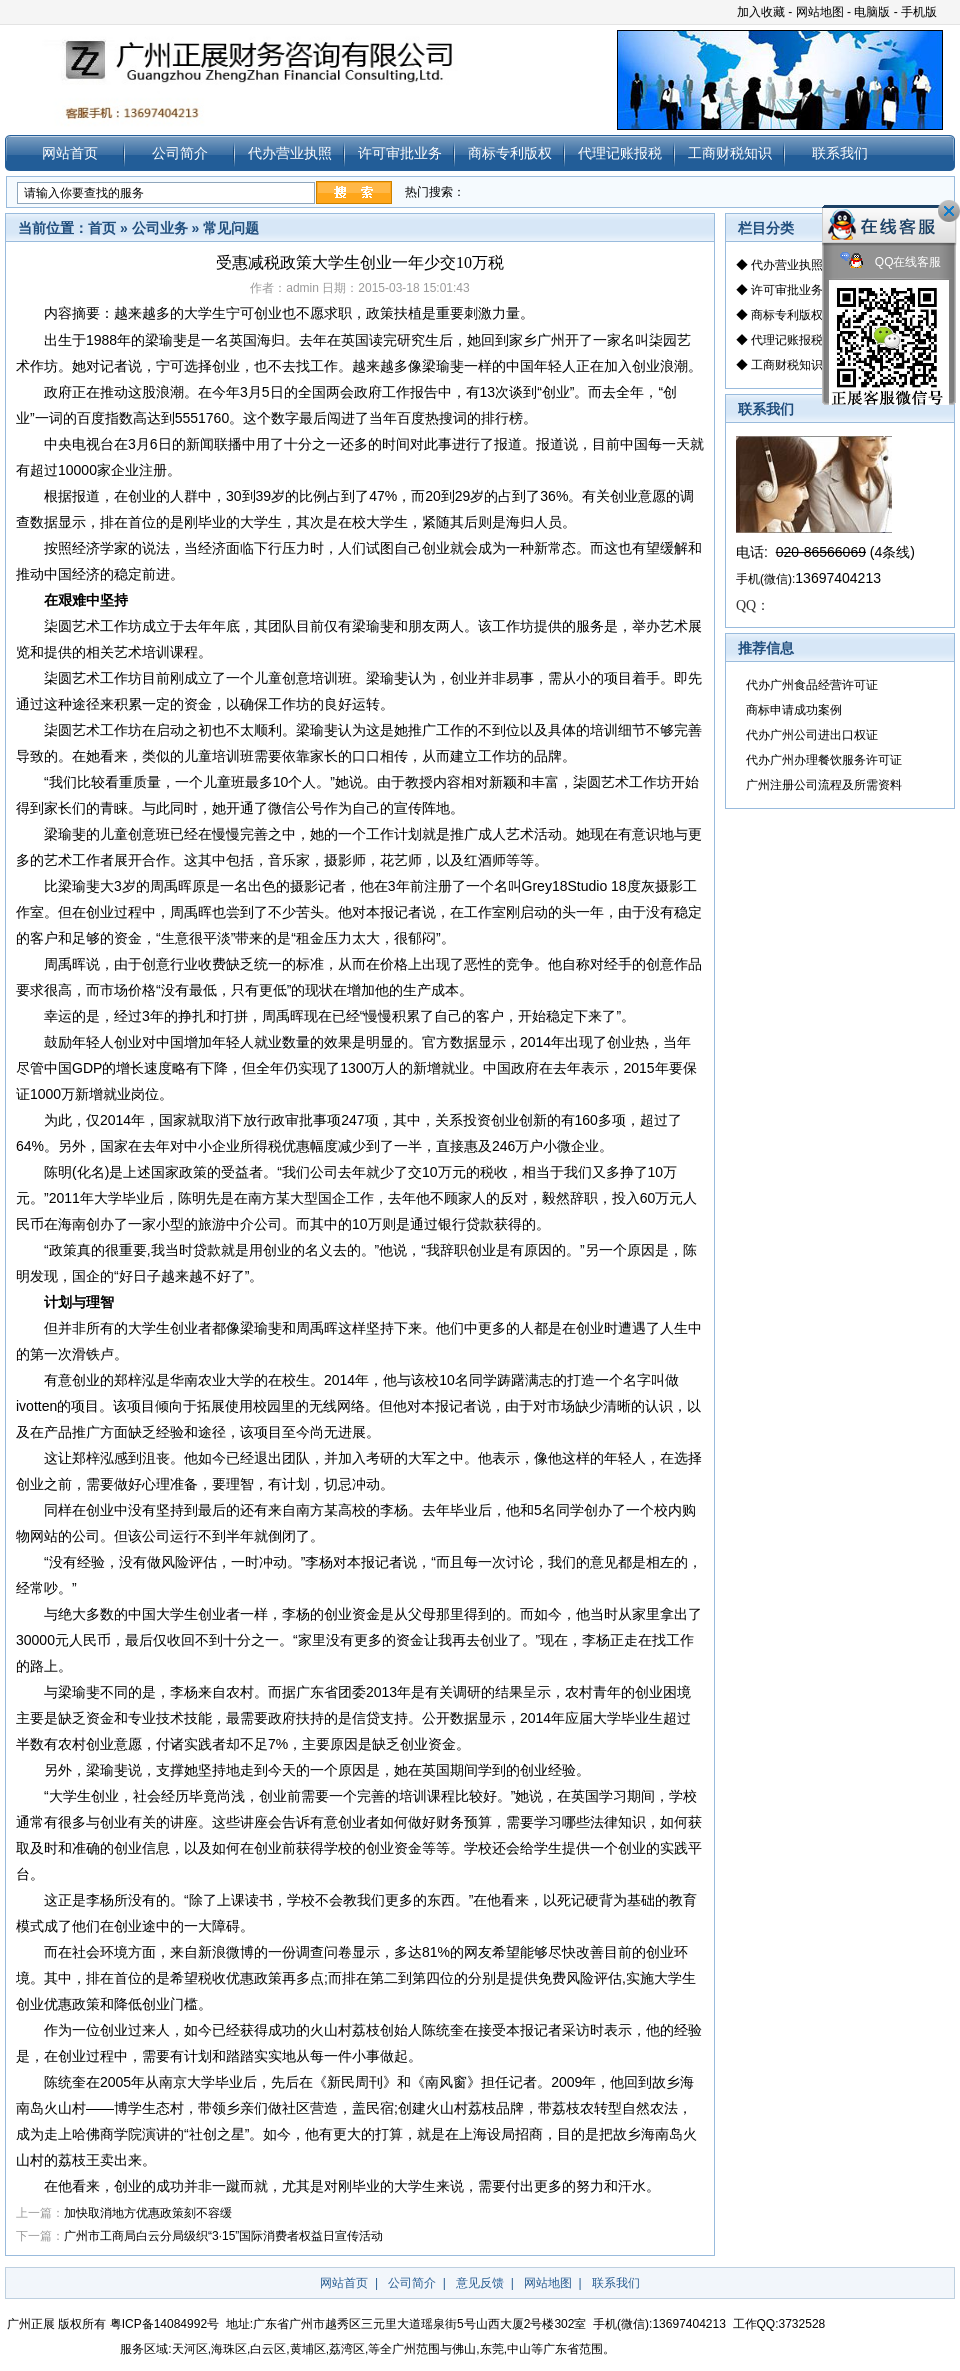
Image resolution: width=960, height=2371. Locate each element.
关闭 (949, 211)
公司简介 (180, 153)
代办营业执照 (290, 153)
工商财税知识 (730, 153)
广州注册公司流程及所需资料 (824, 785)
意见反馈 (480, 2283)
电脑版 (872, 12)
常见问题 (231, 228)
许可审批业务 (400, 153)
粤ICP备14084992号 (164, 2324)
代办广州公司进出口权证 (812, 735)
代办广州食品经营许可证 (812, 685)
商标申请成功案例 (794, 710)
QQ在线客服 (891, 262)
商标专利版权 (510, 153)
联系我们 (840, 153)
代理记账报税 (620, 153)
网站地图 (820, 12)
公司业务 (160, 228)
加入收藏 (761, 12)
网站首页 (70, 153)
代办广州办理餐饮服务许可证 (824, 760)
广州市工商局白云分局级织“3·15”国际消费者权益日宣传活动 (223, 2236)
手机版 (919, 12)
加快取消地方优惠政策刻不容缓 (148, 2213)
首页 (102, 228)
